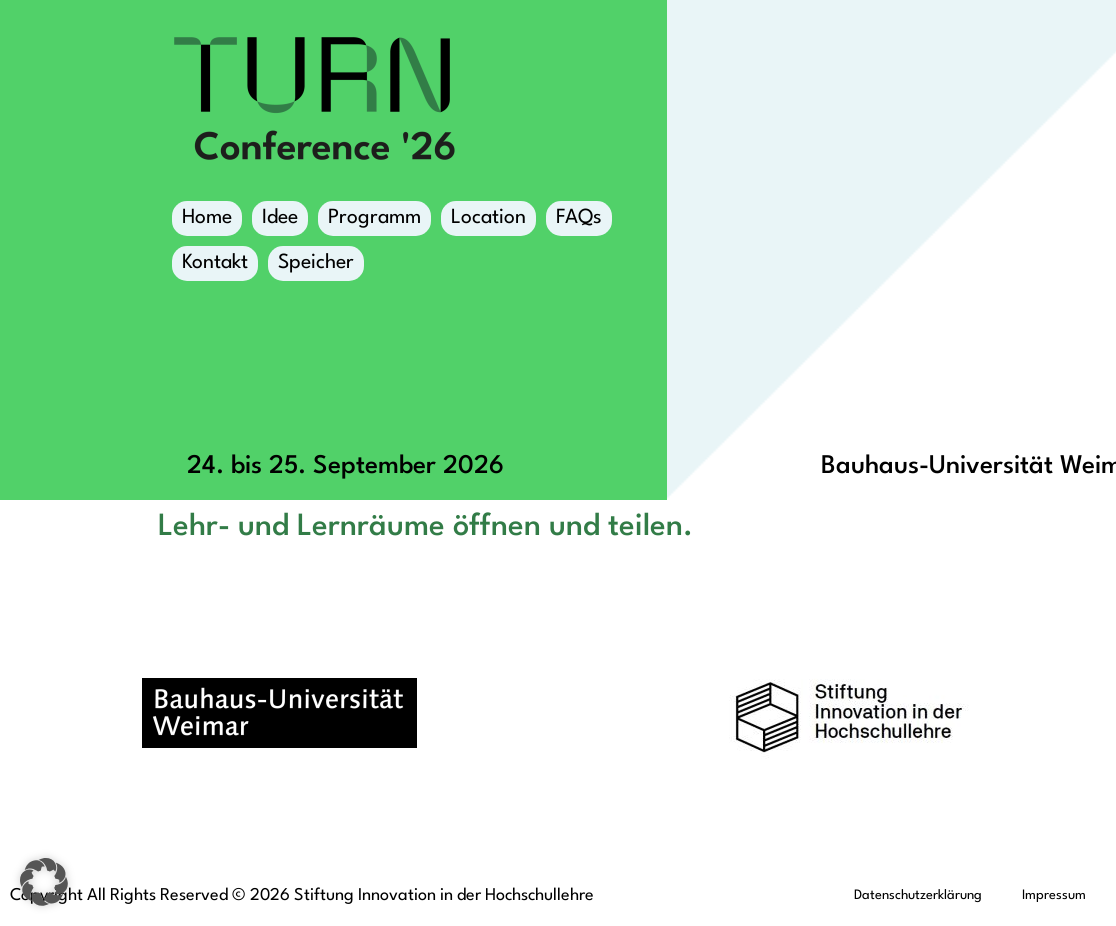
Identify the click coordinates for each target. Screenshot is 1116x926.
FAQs (579, 218)
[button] (44, 882)
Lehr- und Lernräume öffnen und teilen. (425, 527)
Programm (374, 222)
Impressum (1054, 895)
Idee (280, 218)
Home (207, 218)
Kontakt (215, 263)
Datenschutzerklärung (918, 895)
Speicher (316, 267)
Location (488, 222)
